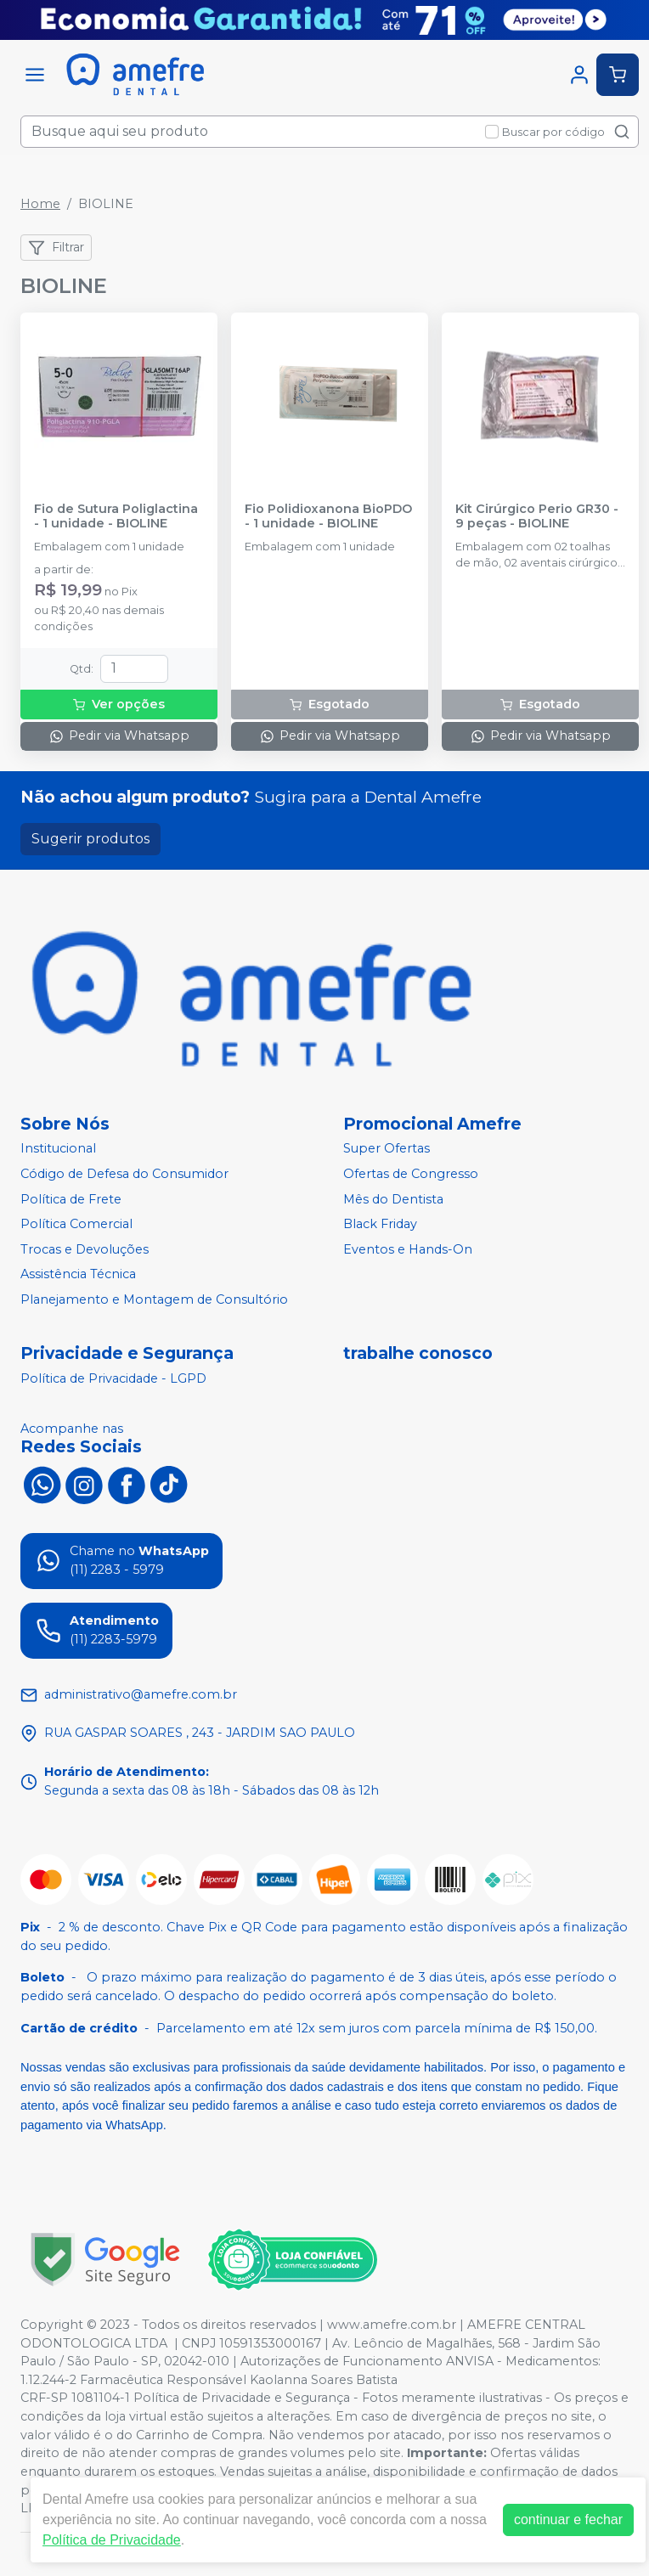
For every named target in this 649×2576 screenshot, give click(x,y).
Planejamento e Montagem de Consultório (154, 1299)
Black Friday (380, 1224)
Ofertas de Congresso (410, 1173)
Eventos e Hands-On (407, 1249)
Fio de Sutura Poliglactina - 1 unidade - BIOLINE (116, 516)
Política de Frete (70, 1199)
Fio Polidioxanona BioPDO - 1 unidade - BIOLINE (328, 516)
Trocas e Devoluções (84, 1249)
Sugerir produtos (90, 839)
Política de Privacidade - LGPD (113, 1378)
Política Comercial (76, 1224)
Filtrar (56, 248)
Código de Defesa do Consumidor (124, 1173)
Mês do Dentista (393, 1199)
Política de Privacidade (111, 2540)
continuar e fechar (568, 2519)
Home (40, 203)
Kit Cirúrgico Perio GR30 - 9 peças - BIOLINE (536, 516)
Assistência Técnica (78, 1274)
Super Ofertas (386, 1149)
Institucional (58, 1149)
